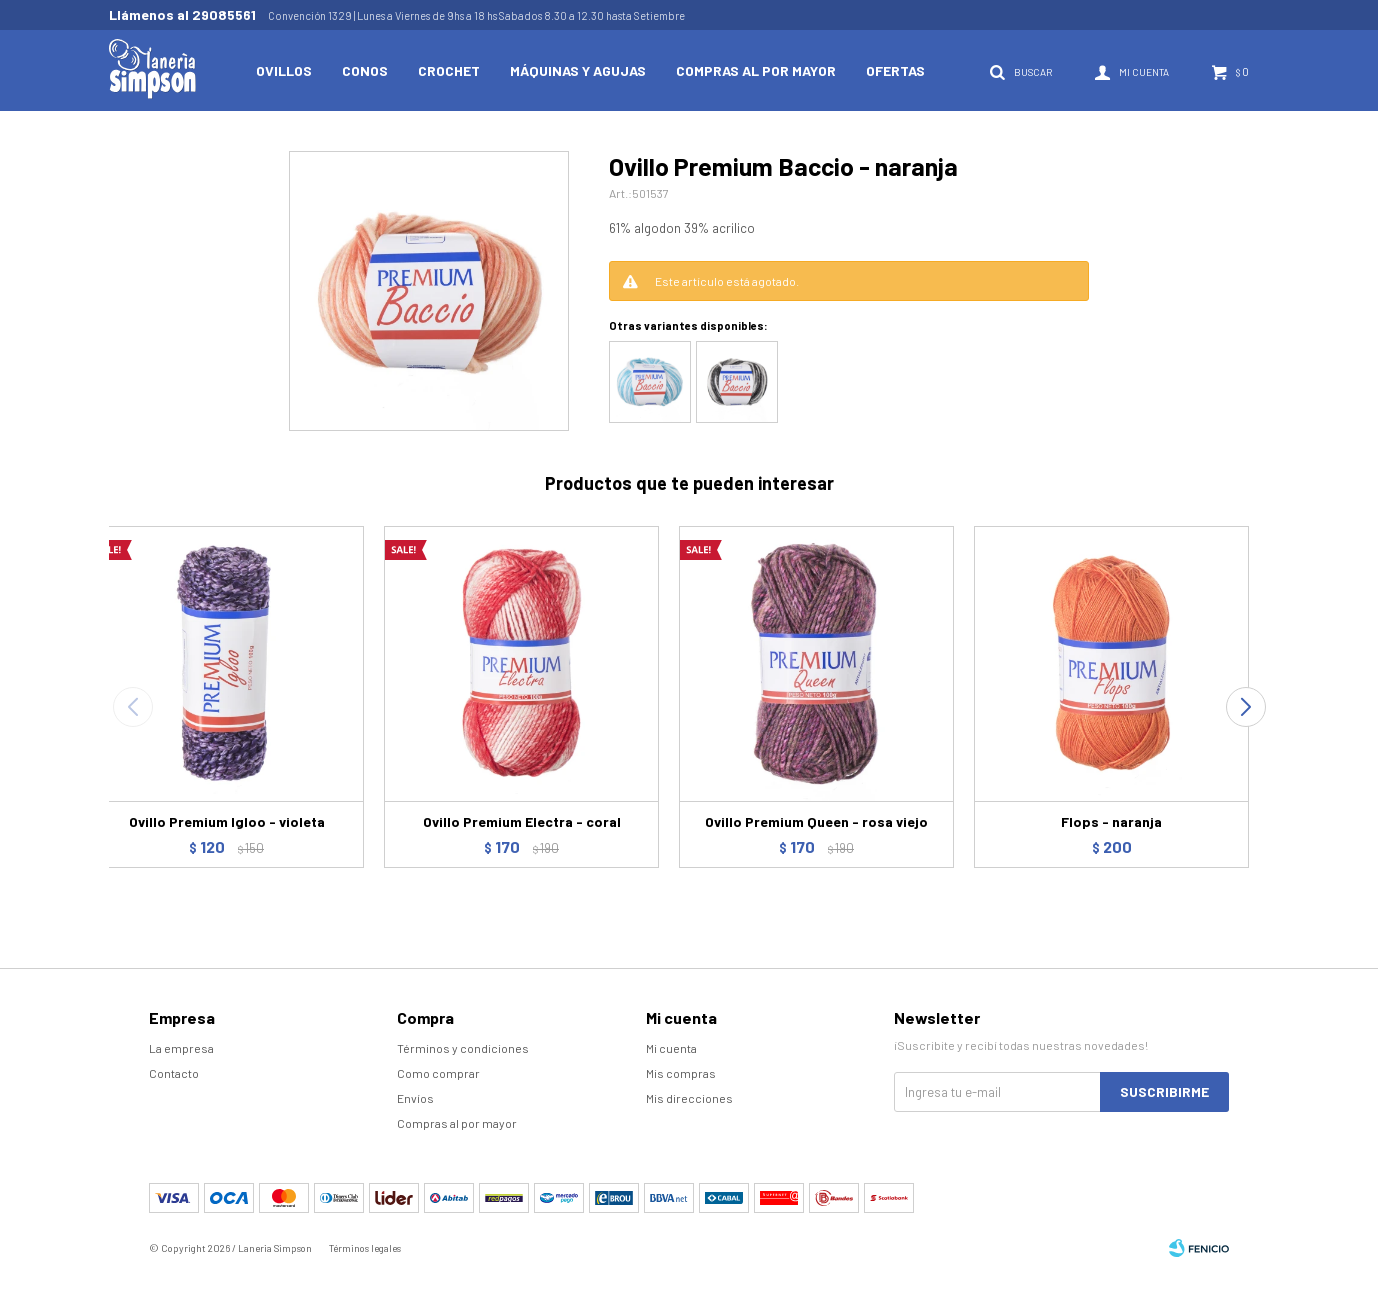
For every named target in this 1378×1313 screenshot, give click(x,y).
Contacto (174, 1073)
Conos (365, 70)
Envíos (415, 1098)
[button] (1245, 707)
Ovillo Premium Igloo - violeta (227, 821)
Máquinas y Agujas (578, 70)
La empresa (181, 1048)
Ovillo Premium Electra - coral (522, 821)
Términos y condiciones (463, 1048)
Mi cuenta (671, 1048)
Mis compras (681, 1073)
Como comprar (438, 1073)
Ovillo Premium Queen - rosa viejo (816, 821)
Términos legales (365, 1248)
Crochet (449, 70)
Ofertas (895, 70)
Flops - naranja (1111, 821)
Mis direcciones (689, 1098)
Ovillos (284, 70)
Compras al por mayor (756, 70)
